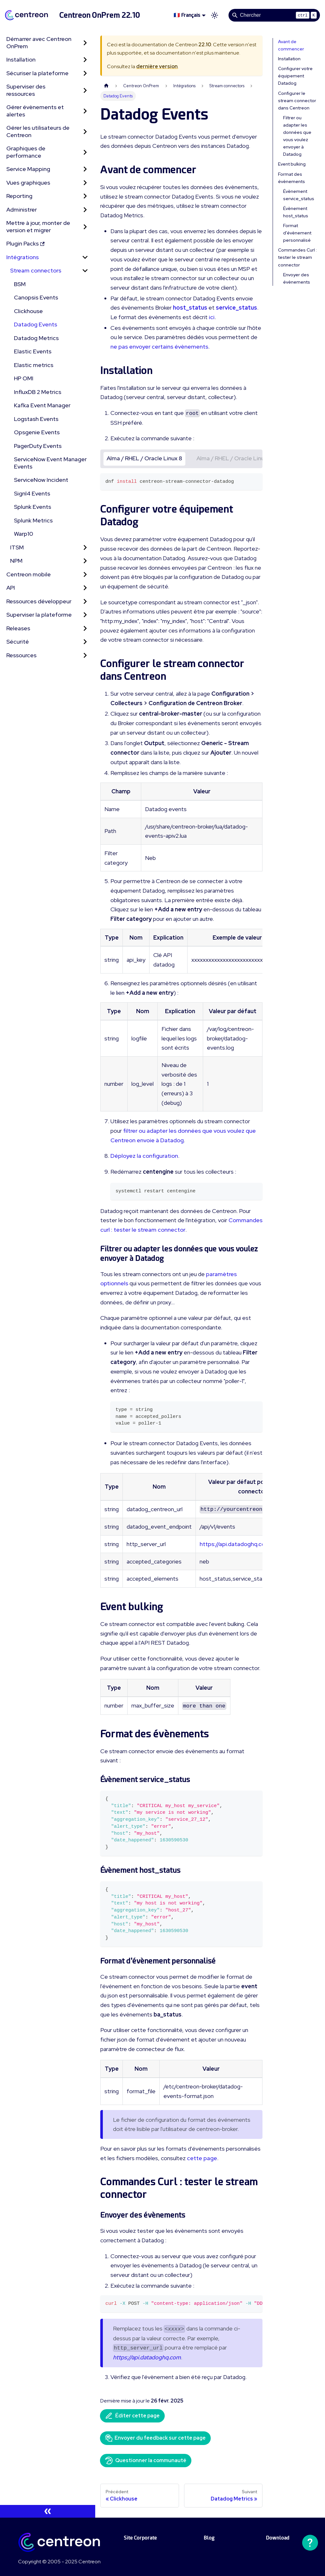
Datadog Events (35, 324)
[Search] (274, 15)
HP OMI (23, 378)
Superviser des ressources (25, 90)
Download (277, 2538)
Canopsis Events (36, 297)
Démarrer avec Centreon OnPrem (38, 42)
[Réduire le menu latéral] (47, 2511)
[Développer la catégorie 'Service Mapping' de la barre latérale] (85, 169)
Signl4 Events (32, 493)
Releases (18, 628)
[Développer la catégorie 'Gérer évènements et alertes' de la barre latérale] (85, 111)
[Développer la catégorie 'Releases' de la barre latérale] (85, 628)
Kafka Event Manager (42, 405)
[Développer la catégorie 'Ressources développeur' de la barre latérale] (85, 601)
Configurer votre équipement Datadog (295, 76)
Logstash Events (36, 419)
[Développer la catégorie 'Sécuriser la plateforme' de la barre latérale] (85, 73)
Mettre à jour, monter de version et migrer (38, 226)
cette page (202, 2158)
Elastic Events (32, 351)
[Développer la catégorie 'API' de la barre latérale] (85, 588)
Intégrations (22, 257)
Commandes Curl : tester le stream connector (297, 257)
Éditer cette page (132, 2416)
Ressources (21, 655)
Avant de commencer (291, 45)
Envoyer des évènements (296, 278)
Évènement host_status (295, 212)
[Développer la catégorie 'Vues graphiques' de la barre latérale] (85, 183)
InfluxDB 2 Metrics (37, 392)
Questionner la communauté (145, 2460)
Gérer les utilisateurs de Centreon (38, 131)
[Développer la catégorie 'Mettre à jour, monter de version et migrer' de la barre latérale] (85, 226)
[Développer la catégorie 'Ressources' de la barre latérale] (85, 655)
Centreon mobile (28, 574)
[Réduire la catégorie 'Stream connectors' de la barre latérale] (85, 271)
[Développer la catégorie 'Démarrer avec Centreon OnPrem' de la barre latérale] (85, 42)
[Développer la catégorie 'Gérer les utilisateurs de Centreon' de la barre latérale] (85, 131)
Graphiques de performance (25, 152)
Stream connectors (35, 270)
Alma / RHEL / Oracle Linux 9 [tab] (234, 458)
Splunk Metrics (33, 520)
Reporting (19, 196)
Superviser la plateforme (39, 614)
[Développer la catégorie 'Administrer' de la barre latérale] (85, 210)
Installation (21, 59)
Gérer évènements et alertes (35, 110)
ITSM (17, 547)
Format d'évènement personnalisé (297, 233)
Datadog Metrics (36, 338)
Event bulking (292, 164)
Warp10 (23, 533)
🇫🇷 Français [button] (187, 15)
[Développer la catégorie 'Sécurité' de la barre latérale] (85, 642)
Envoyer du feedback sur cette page (155, 2438)
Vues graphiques (28, 182)
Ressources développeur (38, 601)
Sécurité (17, 641)
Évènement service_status (298, 194)
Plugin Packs (25, 243)
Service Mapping (28, 169)
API (10, 587)
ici (212, 317)
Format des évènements (291, 177)
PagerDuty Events (38, 445)
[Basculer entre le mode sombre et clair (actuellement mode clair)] (214, 15)
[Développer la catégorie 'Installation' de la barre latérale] (85, 60)
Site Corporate (140, 2538)
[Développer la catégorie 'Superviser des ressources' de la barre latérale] (85, 90)
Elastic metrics (33, 365)
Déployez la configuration (144, 1155)
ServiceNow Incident (41, 479)
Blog (209, 2538)
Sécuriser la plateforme (37, 73)
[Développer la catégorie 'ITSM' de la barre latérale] (85, 547)
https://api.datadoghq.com (235, 1544)
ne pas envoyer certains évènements (159, 346)
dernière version (157, 66)
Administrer (21, 209)
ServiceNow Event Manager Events (50, 463)
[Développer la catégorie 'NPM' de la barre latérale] (85, 561)
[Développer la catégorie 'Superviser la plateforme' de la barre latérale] (85, 615)
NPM (16, 560)
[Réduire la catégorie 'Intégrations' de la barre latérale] (85, 257)
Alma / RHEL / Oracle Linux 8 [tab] (144, 458)
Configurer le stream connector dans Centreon (297, 100)
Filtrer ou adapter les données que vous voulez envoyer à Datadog (297, 136)
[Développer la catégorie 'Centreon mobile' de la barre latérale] (85, 574)
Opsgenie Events (37, 432)
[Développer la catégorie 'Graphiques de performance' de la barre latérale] (85, 152)
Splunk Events (32, 506)
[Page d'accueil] (106, 86)
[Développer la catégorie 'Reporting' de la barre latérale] (85, 196)
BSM (20, 284)
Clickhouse (28, 311)
